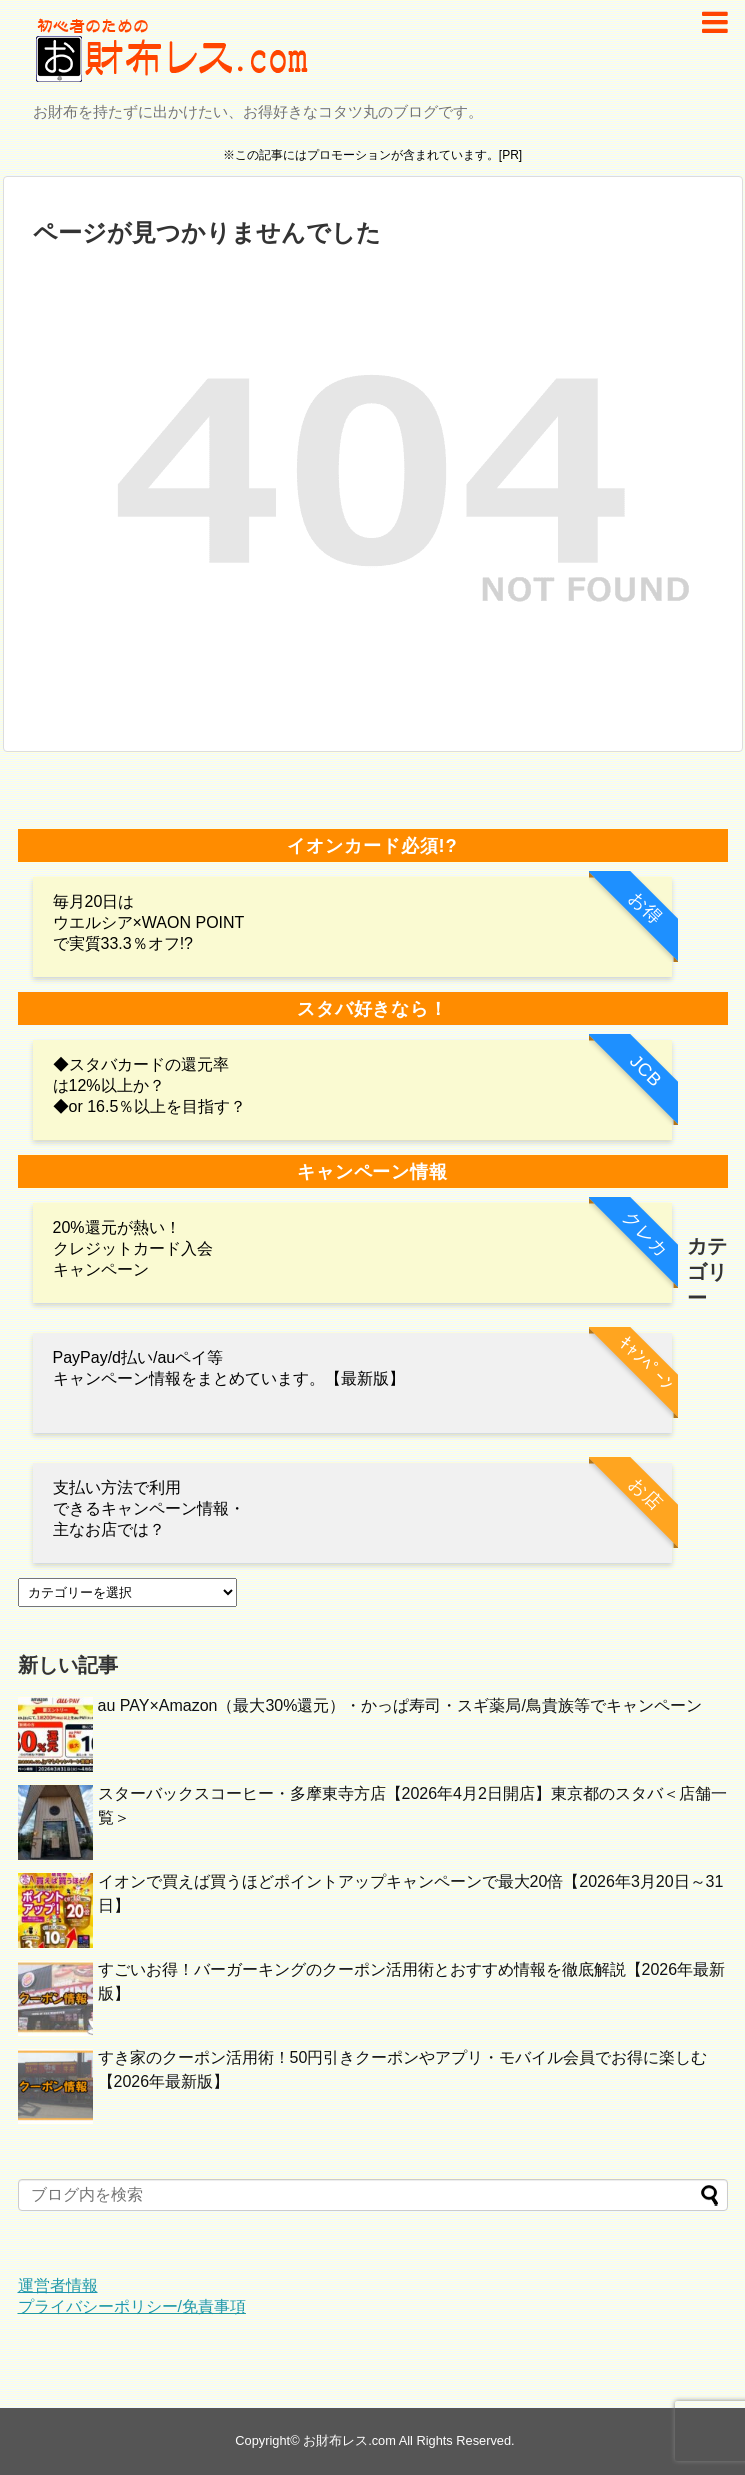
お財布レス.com (349, 2440)
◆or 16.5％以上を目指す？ (150, 1106)
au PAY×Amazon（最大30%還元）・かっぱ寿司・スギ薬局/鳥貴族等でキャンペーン (400, 1705)
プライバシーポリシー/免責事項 (132, 2306)
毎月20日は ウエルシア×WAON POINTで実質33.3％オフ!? (149, 922)
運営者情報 (58, 2285)
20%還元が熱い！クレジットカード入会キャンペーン (133, 1248)
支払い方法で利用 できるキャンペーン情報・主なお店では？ (149, 1508)
